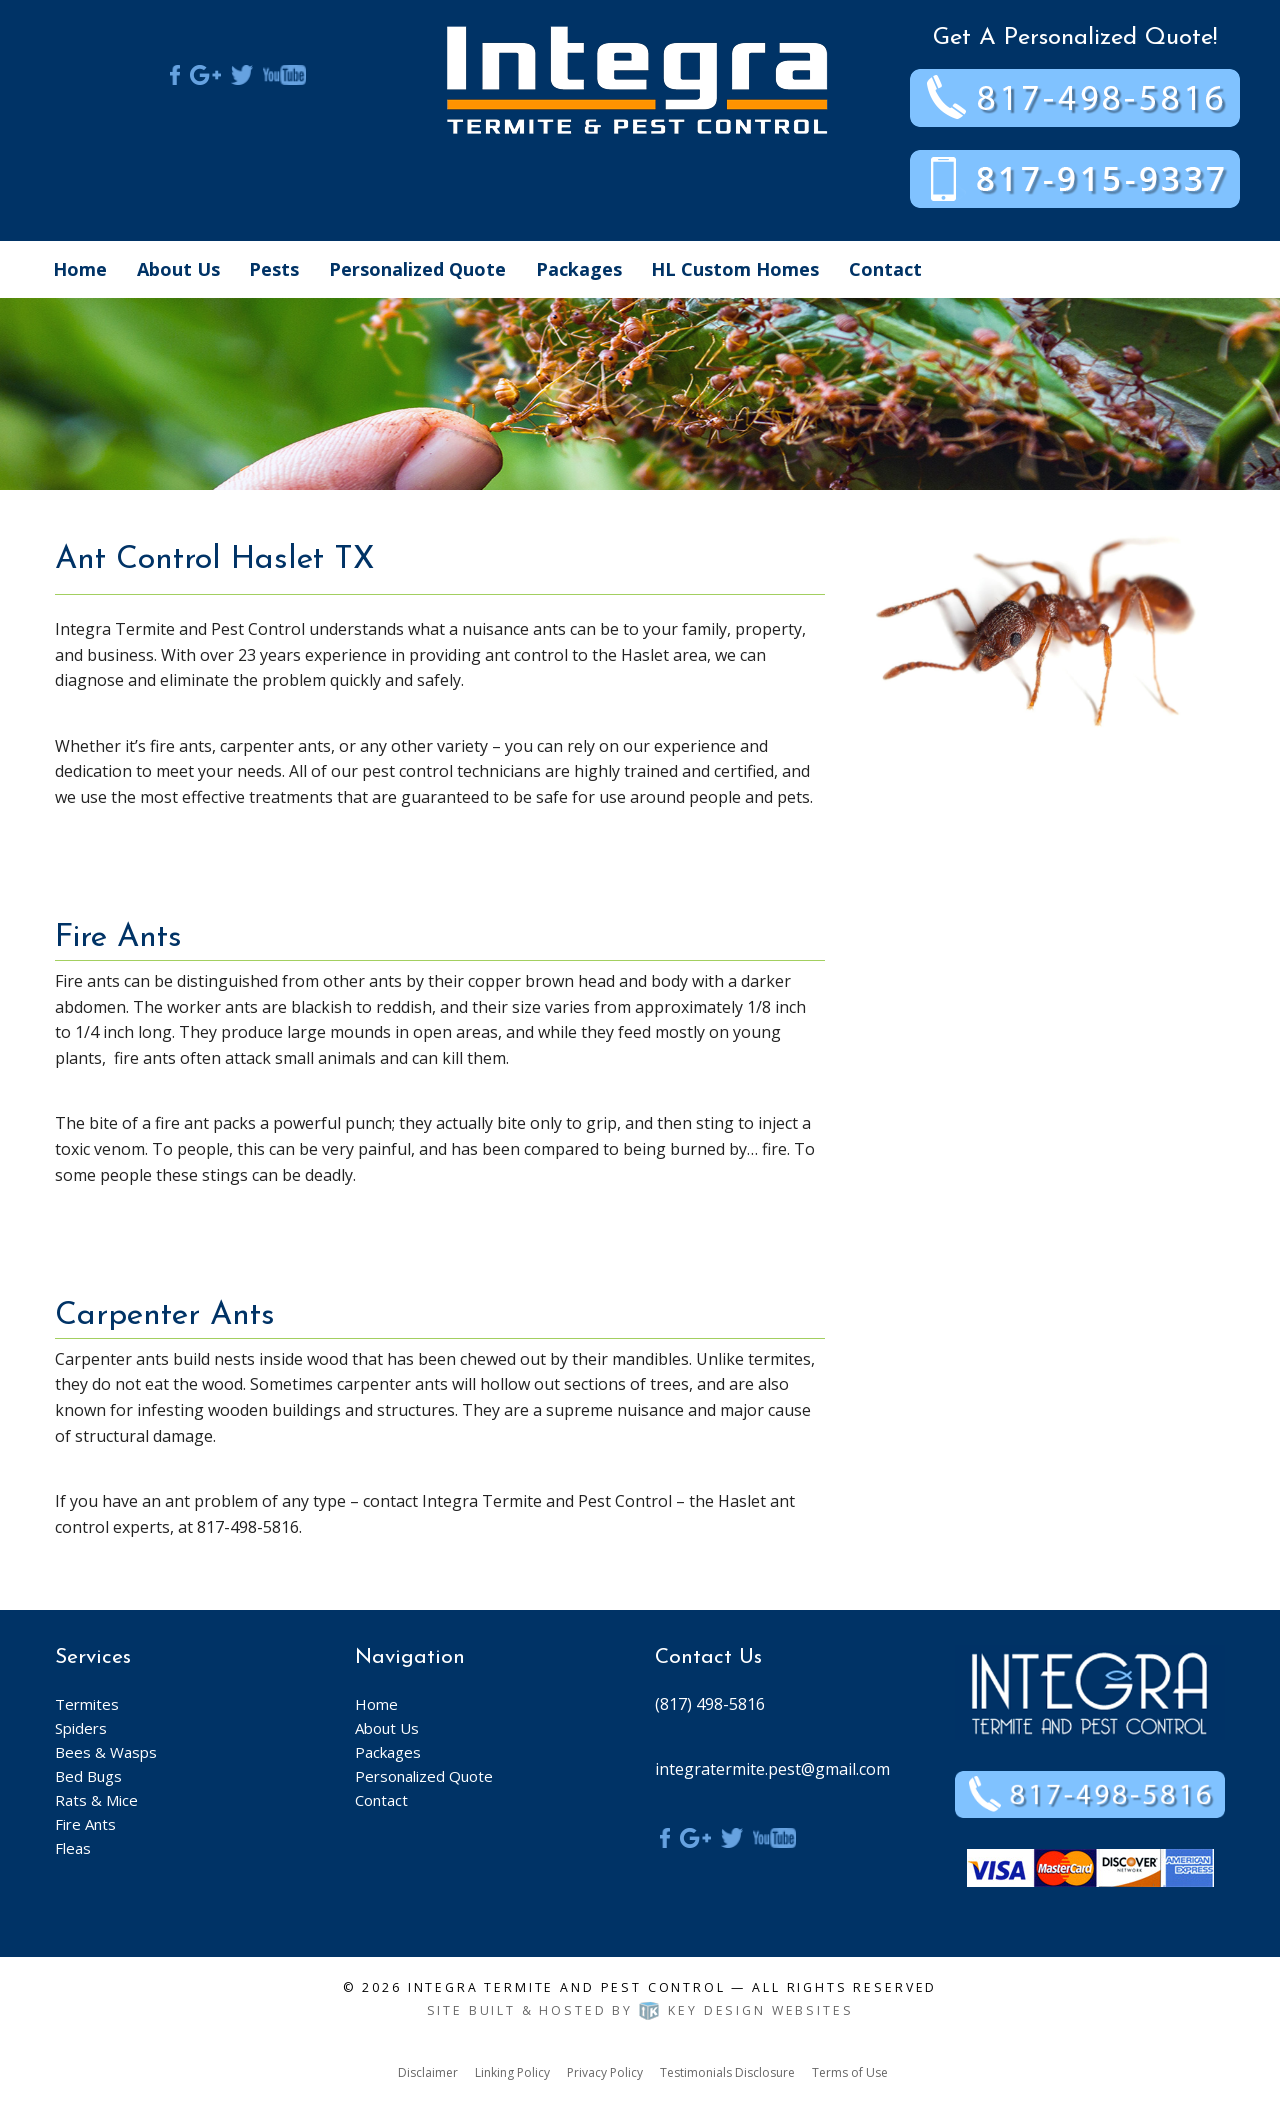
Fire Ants (85, 1824)
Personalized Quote (417, 269)
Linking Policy (512, 2072)
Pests (274, 269)
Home (80, 269)
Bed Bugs (88, 1776)
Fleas (73, 1848)
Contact (885, 269)
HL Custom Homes (735, 269)
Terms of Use (850, 2072)
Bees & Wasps (106, 1752)
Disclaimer (428, 2072)
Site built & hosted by (640, 2010)
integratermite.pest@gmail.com (772, 1769)
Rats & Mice (96, 1800)
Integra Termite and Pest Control (567, 1987)
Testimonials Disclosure (727, 2072)
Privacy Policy (605, 2072)
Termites (87, 1704)
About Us (178, 269)
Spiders (81, 1728)
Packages (579, 269)
